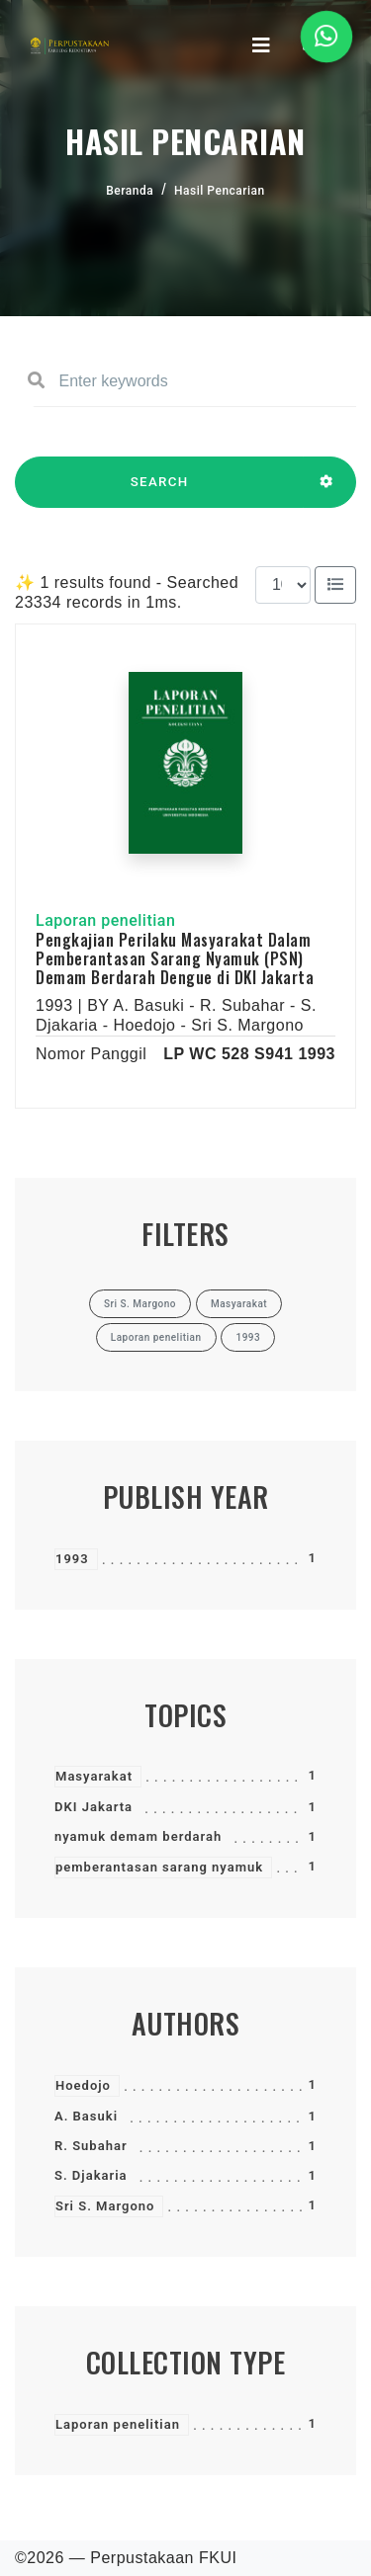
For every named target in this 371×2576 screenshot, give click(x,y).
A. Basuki (86, 2116)
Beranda (129, 191)
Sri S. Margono (104, 2206)
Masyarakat (94, 1776)
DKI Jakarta (93, 1806)
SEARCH (159, 491)
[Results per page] (283, 585)
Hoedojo (83, 2085)
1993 (72, 1558)
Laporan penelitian (117, 2424)
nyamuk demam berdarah (138, 1836)
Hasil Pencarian (219, 191)
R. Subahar (91, 2145)
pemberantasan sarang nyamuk (159, 1867)
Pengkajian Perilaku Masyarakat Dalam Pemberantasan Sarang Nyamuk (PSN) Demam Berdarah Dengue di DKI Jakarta (175, 958)
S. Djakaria (91, 2175)
